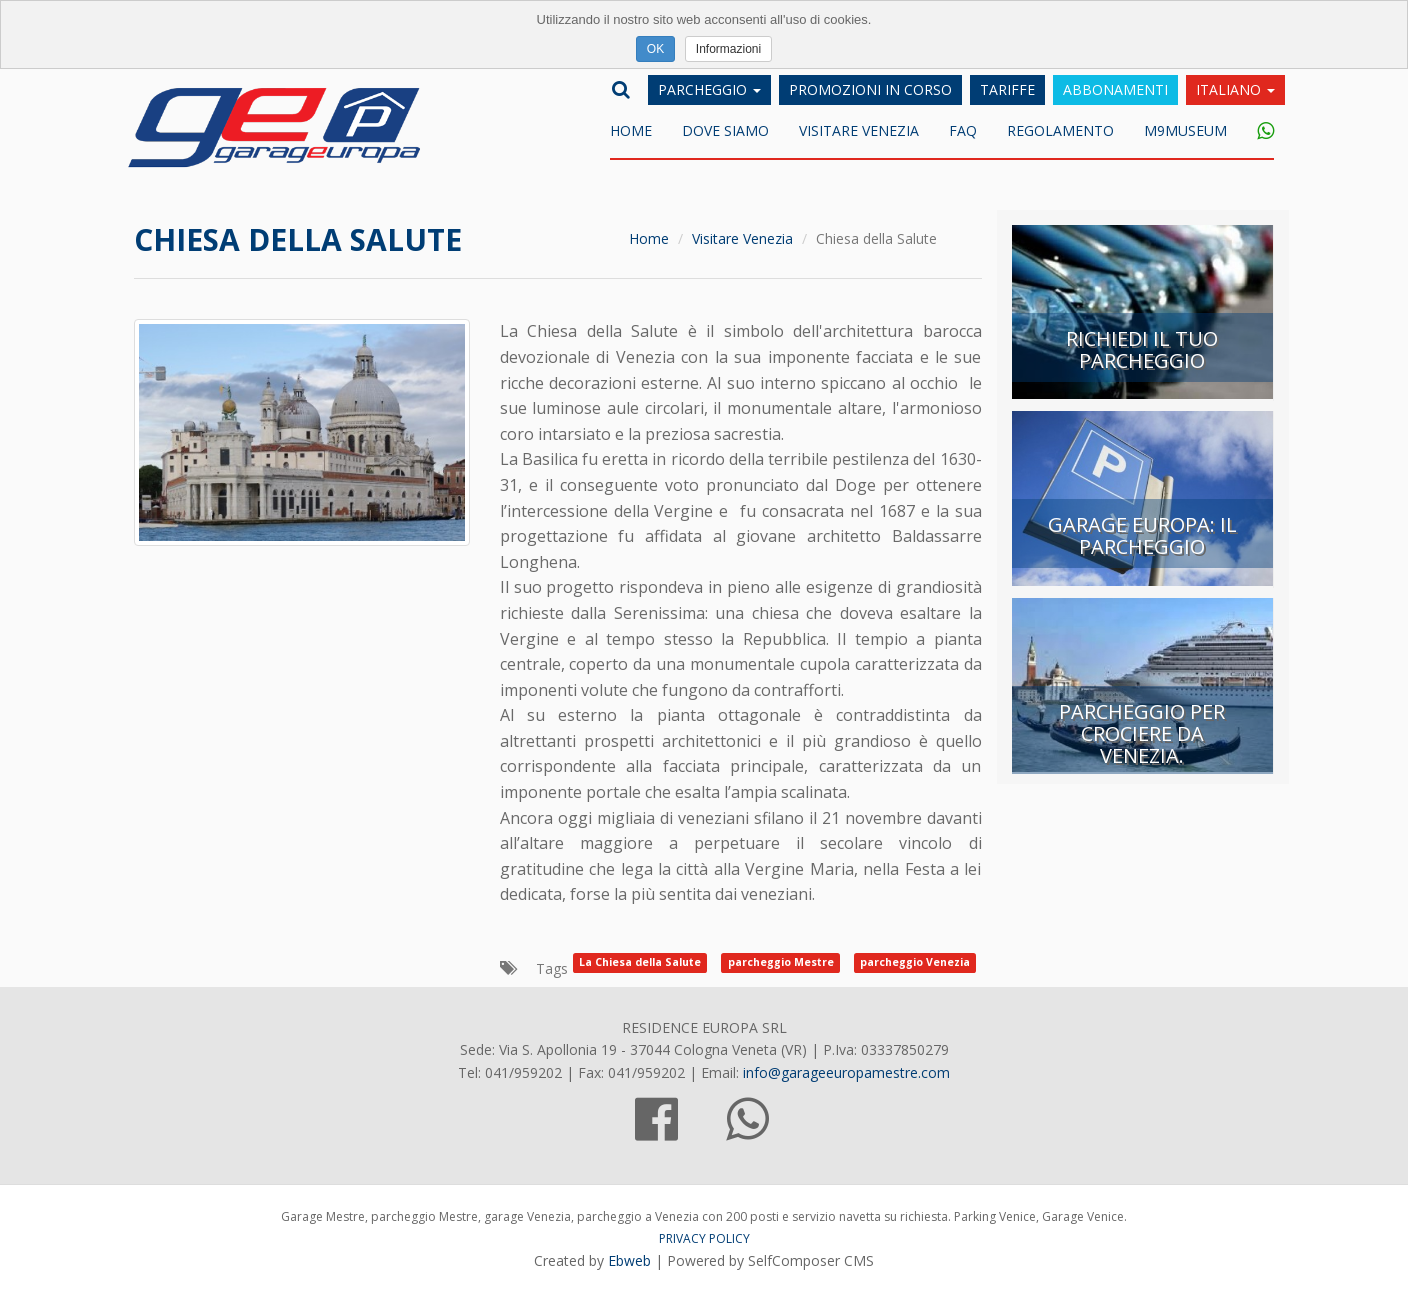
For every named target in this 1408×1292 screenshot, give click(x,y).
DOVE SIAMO (725, 130)
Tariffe (1007, 89)
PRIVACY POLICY (704, 1238)
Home (631, 130)
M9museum (1185, 130)
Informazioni (728, 49)
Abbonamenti (1115, 89)
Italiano (1235, 89)
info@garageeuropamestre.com (846, 1072)
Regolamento (1060, 130)
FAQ (963, 130)
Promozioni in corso (870, 89)
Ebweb (629, 1260)
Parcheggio (709, 89)
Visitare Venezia (859, 130)
